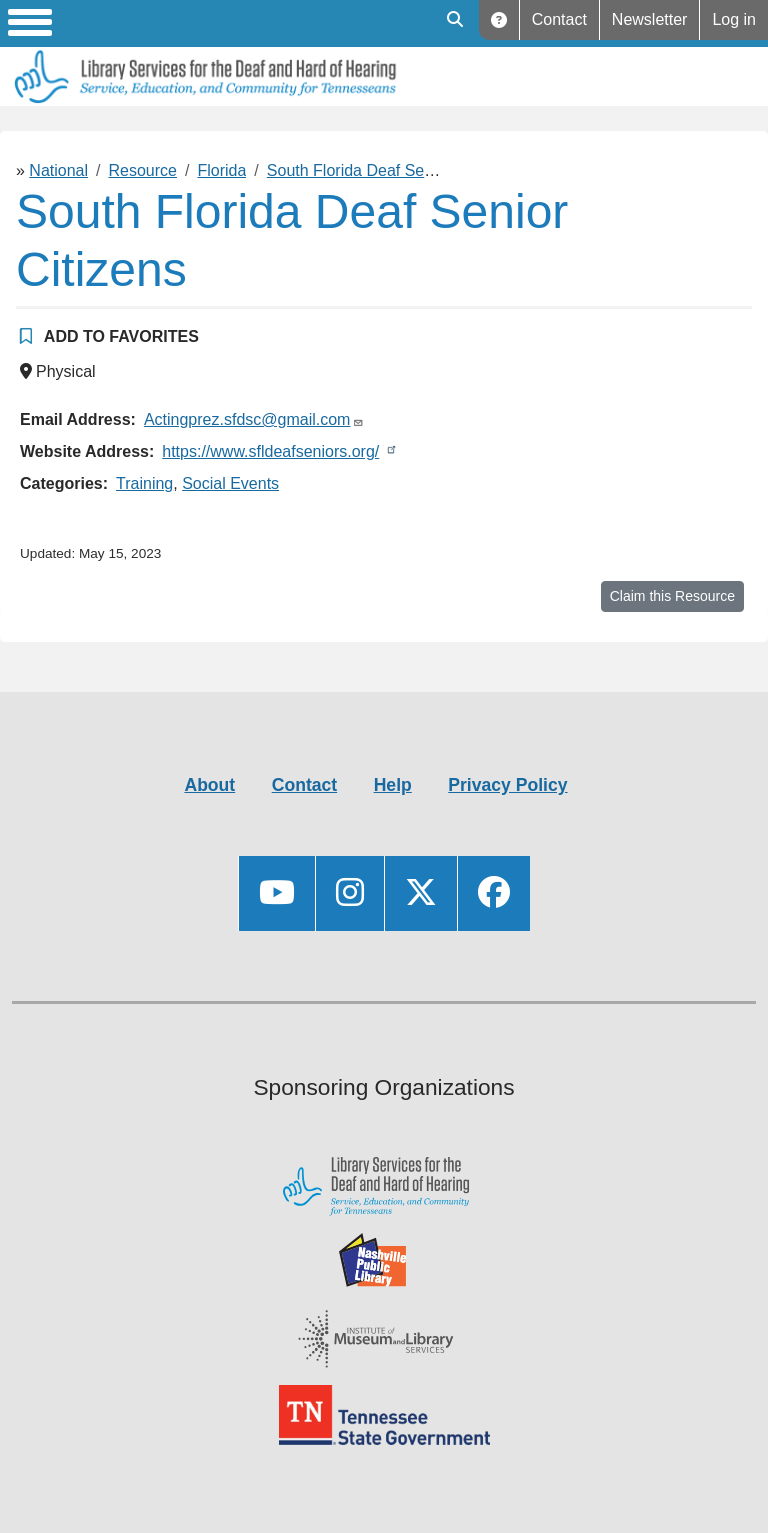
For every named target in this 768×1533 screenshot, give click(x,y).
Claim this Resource (672, 596)
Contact (559, 19)
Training (144, 483)
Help (499, 20)
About (209, 785)
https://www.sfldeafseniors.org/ (270, 451)
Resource (143, 170)
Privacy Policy (507, 785)
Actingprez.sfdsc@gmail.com (247, 419)
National (58, 170)
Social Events (230, 483)
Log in (734, 19)
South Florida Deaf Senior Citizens (389, 170)
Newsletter (650, 19)
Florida (221, 170)
